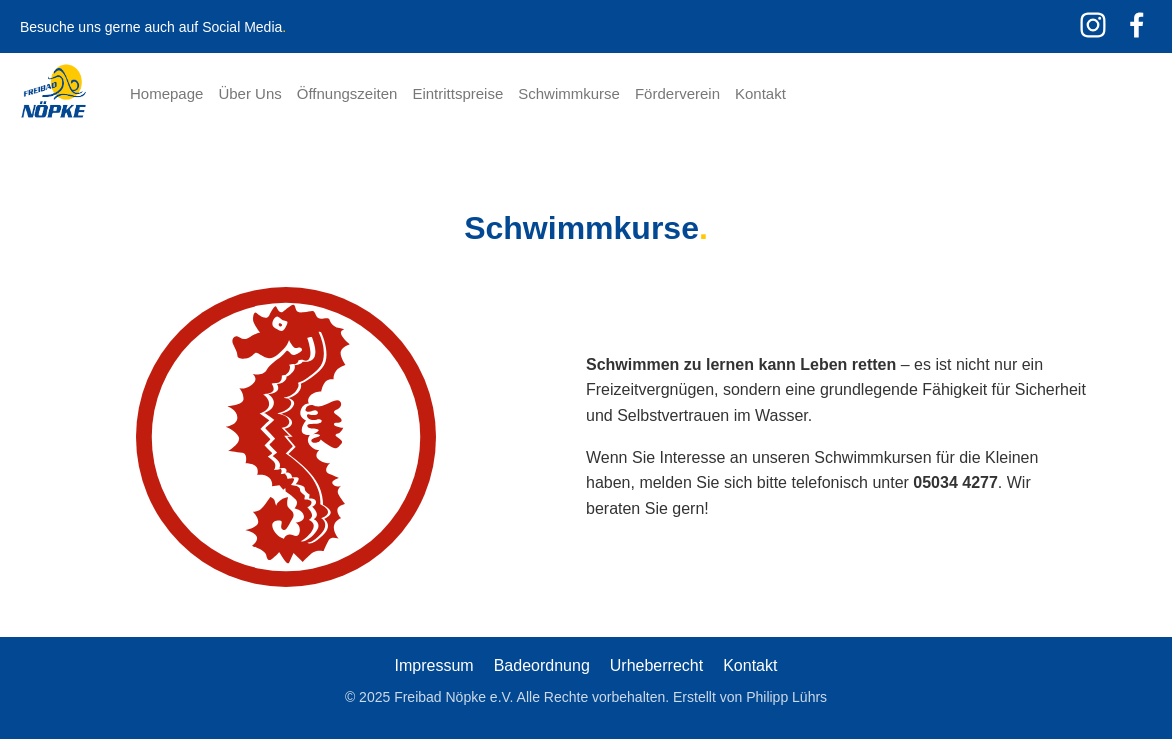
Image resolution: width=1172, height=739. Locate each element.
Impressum (434, 665)
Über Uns (249, 93)
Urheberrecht (656, 665)
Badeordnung (542, 665)
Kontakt (760, 93)
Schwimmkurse (569, 93)
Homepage (166, 93)
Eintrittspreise (457, 93)
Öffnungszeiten (347, 93)
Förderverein (677, 93)
